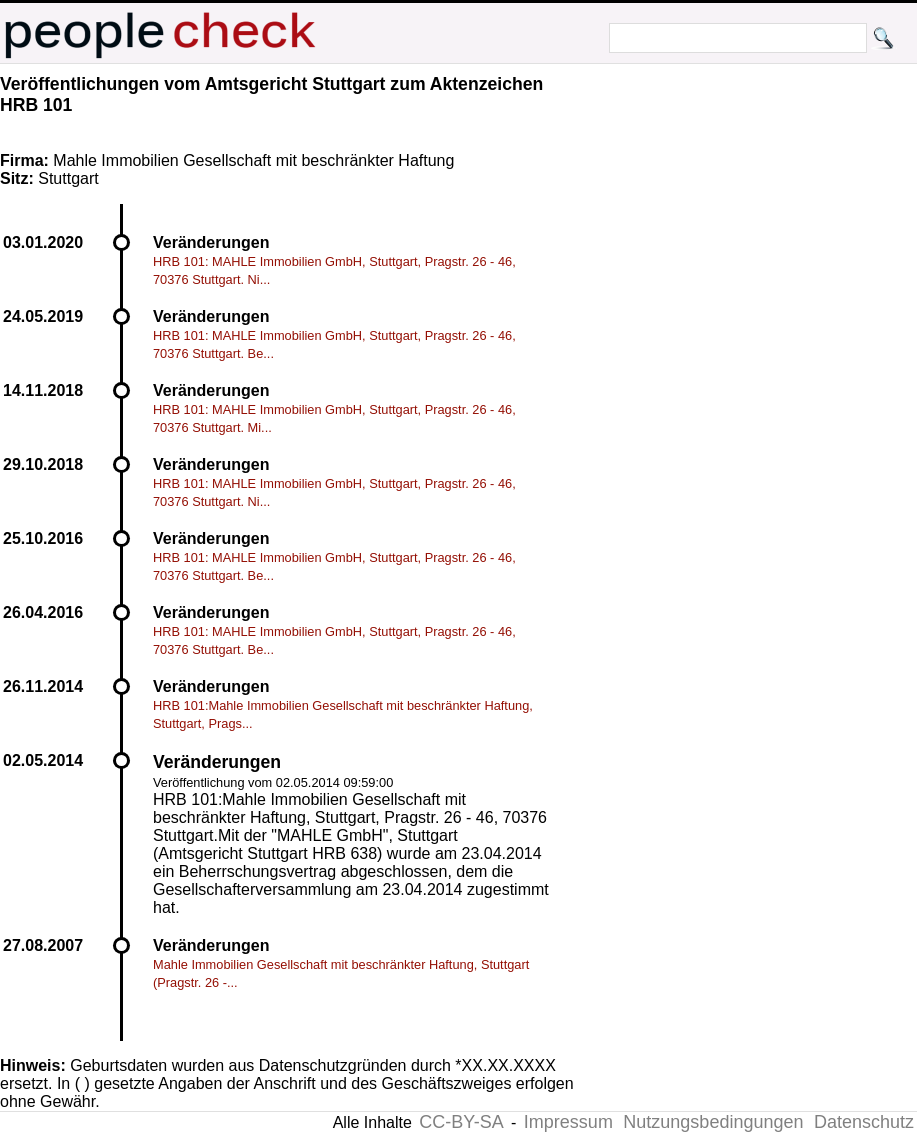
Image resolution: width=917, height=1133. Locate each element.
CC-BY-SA (461, 1122)
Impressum (568, 1122)
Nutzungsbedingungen (713, 1122)
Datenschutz (864, 1122)
